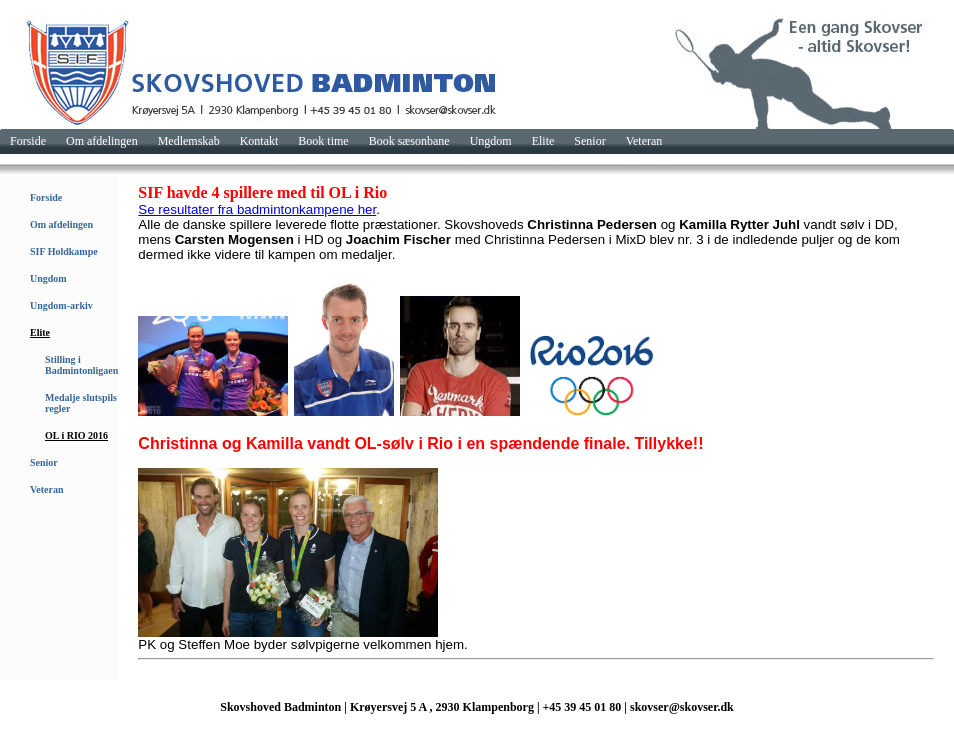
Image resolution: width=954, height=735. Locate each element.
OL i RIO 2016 (76, 435)
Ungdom (491, 141)
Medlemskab (189, 141)
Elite (543, 141)
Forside (28, 141)
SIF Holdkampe (64, 251)
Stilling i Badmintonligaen (81, 365)
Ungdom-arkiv (61, 305)
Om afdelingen (102, 141)
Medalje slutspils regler (81, 403)
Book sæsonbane (409, 141)
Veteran (644, 141)
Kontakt (259, 141)
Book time (323, 141)
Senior (589, 141)
